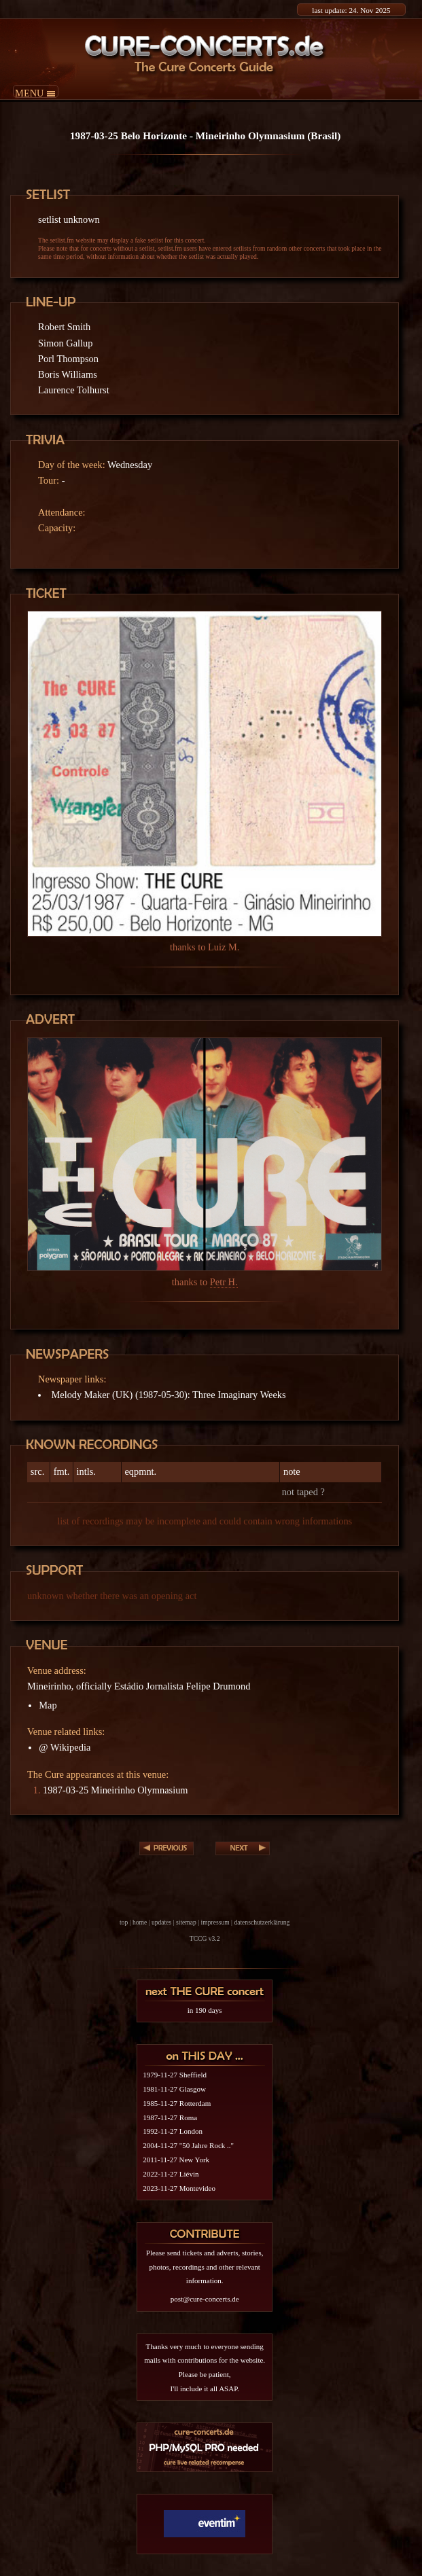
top (124, 1922)
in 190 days (205, 2010)
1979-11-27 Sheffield (175, 2075)
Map (47, 1705)
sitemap (186, 1922)
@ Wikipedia (64, 1747)
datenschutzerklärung (261, 1922)
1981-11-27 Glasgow (174, 2089)
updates (161, 1922)
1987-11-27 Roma (170, 2117)
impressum (215, 1922)
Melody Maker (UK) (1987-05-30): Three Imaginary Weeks (168, 1394)
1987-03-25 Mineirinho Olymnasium (115, 1790)
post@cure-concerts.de (205, 2299)
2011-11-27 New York (176, 2159)
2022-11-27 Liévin (170, 2174)
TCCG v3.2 (205, 1938)
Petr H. (224, 1281)
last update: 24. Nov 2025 (351, 10)
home (140, 1922)
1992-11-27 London (173, 2131)
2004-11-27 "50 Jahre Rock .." (188, 2145)
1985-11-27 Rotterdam (177, 2103)
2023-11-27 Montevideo (179, 2188)
